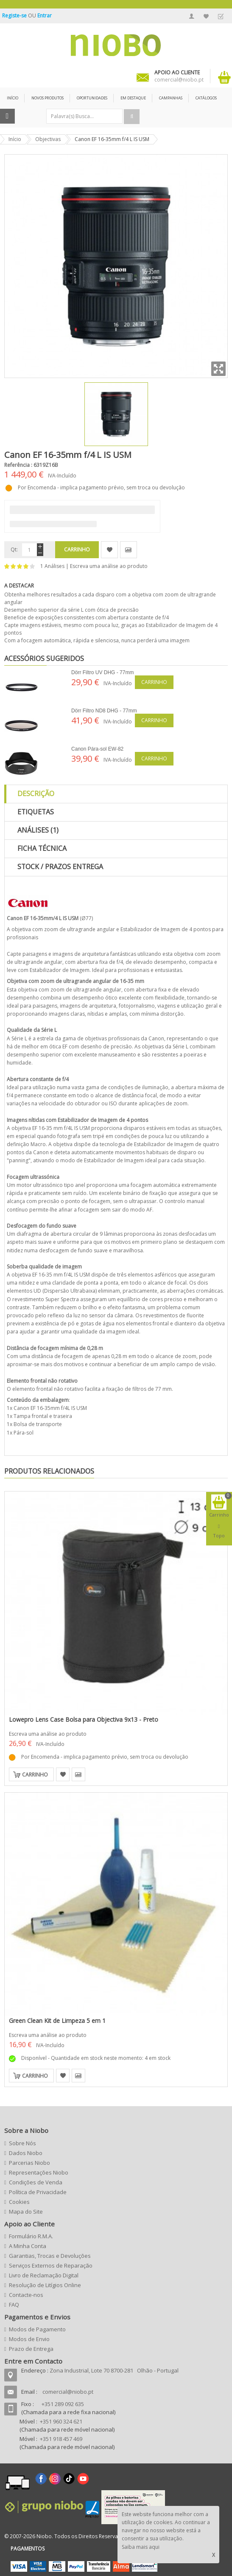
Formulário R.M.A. (31, 2236)
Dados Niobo (25, 2153)
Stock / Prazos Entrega (60, 866)
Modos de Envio (29, 2339)
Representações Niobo (38, 2172)
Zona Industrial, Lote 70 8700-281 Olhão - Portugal (114, 2370)
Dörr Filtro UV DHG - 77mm (102, 672)
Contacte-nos (26, 2295)
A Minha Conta (191, 16)
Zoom (218, 369)
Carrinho (154, 682)
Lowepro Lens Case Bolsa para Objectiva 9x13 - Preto (83, 1719)
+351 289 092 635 (63, 2404)
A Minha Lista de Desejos (206, 16)
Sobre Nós (22, 2143)
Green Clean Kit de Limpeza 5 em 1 (57, 2021)
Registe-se (15, 15)
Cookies (19, 2202)
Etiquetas (35, 811)
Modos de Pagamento (37, 2329)
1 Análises (52, 566)
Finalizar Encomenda (220, 16)
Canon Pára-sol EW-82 (97, 749)
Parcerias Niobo (29, 2162)
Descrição (35, 793)
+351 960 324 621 (61, 2421)
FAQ (14, 2304)
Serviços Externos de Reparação (50, 2265)
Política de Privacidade (38, 2192)
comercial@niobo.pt (67, 2391)
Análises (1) (38, 830)
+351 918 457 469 (61, 2439)
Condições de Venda (35, 2182)
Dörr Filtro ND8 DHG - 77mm (104, 711)
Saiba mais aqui (140, 2547)
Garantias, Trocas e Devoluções (50, 2256)
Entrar (44, 15)
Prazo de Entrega (31, 2349)
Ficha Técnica (42, 848)
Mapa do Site (26, 2211)
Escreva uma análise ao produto (109, 566)
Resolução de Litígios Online (45, 2285)
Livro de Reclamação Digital (43, 2275)
